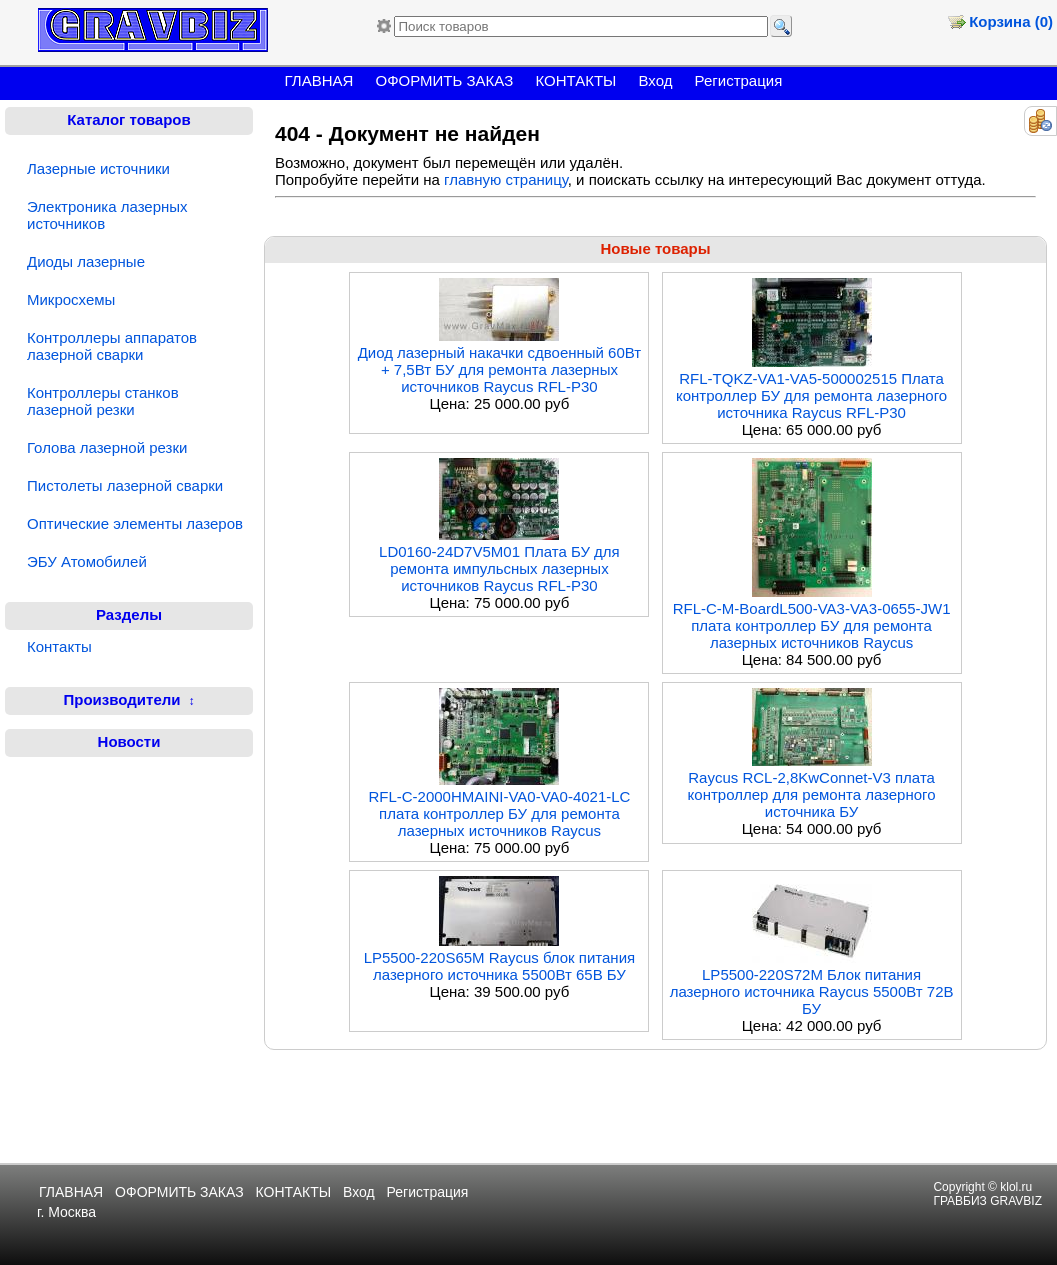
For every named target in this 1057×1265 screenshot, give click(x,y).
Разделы (129, 614)
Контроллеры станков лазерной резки (103, 401)
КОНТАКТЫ (575, 80)
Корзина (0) (1011, 21)
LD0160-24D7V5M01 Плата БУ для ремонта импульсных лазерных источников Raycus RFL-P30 (499, 568)
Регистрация (739, 80)
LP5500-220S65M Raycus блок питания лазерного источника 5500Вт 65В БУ (500, 966)
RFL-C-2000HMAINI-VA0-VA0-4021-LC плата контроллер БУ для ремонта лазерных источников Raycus (499, 813)
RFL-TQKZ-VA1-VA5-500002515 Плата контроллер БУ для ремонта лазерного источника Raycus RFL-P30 (811, 395)
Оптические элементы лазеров (135, 523)
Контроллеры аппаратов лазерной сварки (112, 346)
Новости (129, 741)
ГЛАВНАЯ (319, 80)
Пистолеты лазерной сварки (125, 485)
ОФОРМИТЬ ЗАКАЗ (445, 80)
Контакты (59, 646)
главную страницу (506, 179)
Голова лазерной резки (107, 447)
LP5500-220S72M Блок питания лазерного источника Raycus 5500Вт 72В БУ (812, 991)
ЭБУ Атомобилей (87, 561)
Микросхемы (71, 299)
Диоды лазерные (86, 261)
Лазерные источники (98, 168)
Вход (656, 80)
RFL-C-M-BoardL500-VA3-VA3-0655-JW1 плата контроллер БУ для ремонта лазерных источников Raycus (812, 625)
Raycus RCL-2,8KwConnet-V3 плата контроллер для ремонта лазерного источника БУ (812, 794)
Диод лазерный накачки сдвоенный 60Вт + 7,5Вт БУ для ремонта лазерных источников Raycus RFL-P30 (500, 369)
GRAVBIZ (1016, 1201)
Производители (122, 699)
